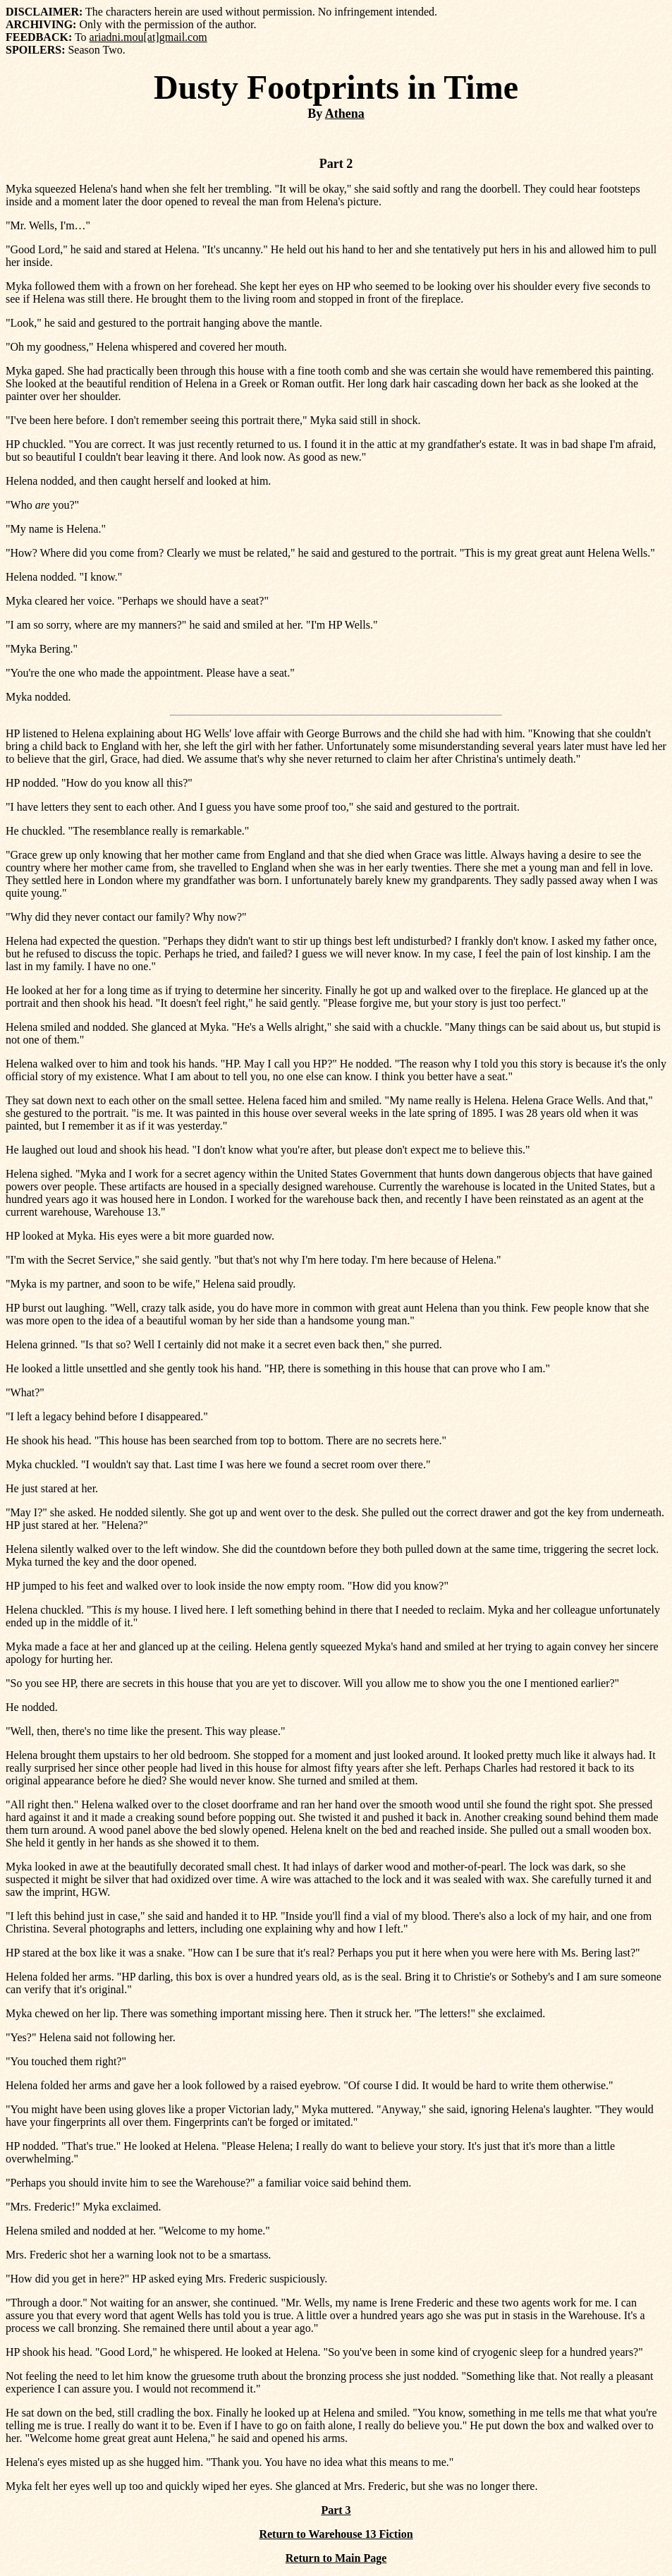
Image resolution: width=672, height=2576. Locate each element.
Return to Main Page (336, 2558)
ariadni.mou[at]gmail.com (148, 37)
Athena (345, 114)
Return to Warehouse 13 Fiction (336, 2534)
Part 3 (335, 2510)
